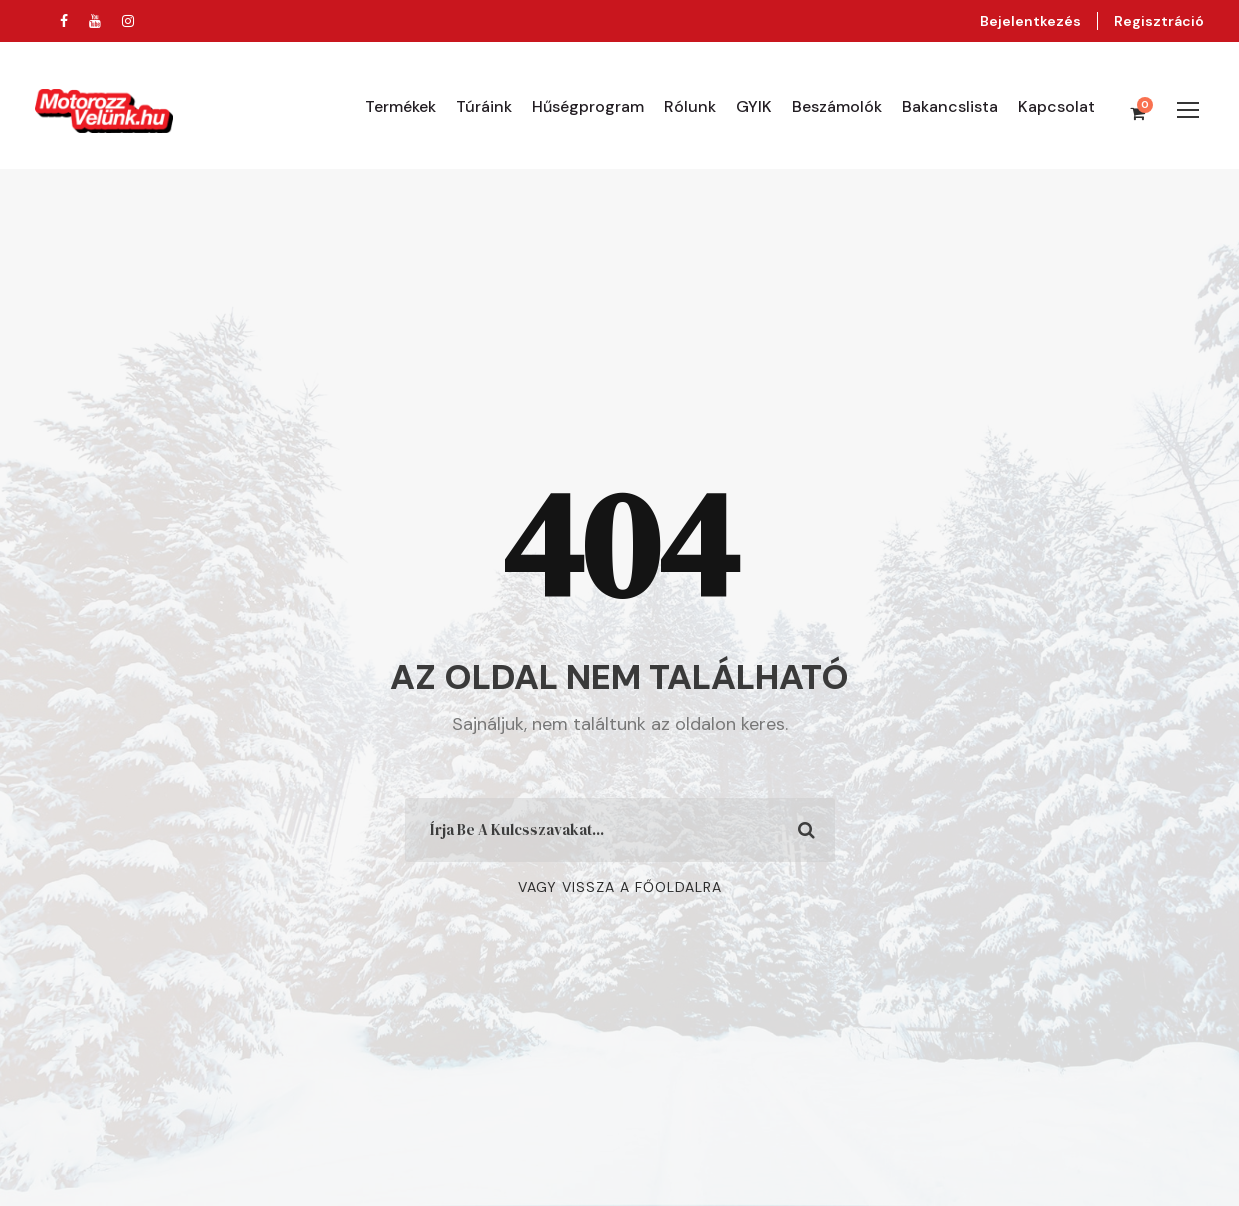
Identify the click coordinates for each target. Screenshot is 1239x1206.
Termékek (400, 106)
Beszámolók (837, 106)
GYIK (754, 106)
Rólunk (690, 106)
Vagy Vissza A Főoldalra (620, 887)
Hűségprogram (588, 106)
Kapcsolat (1056, 106)
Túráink (484, 106)
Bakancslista (950, 106)
